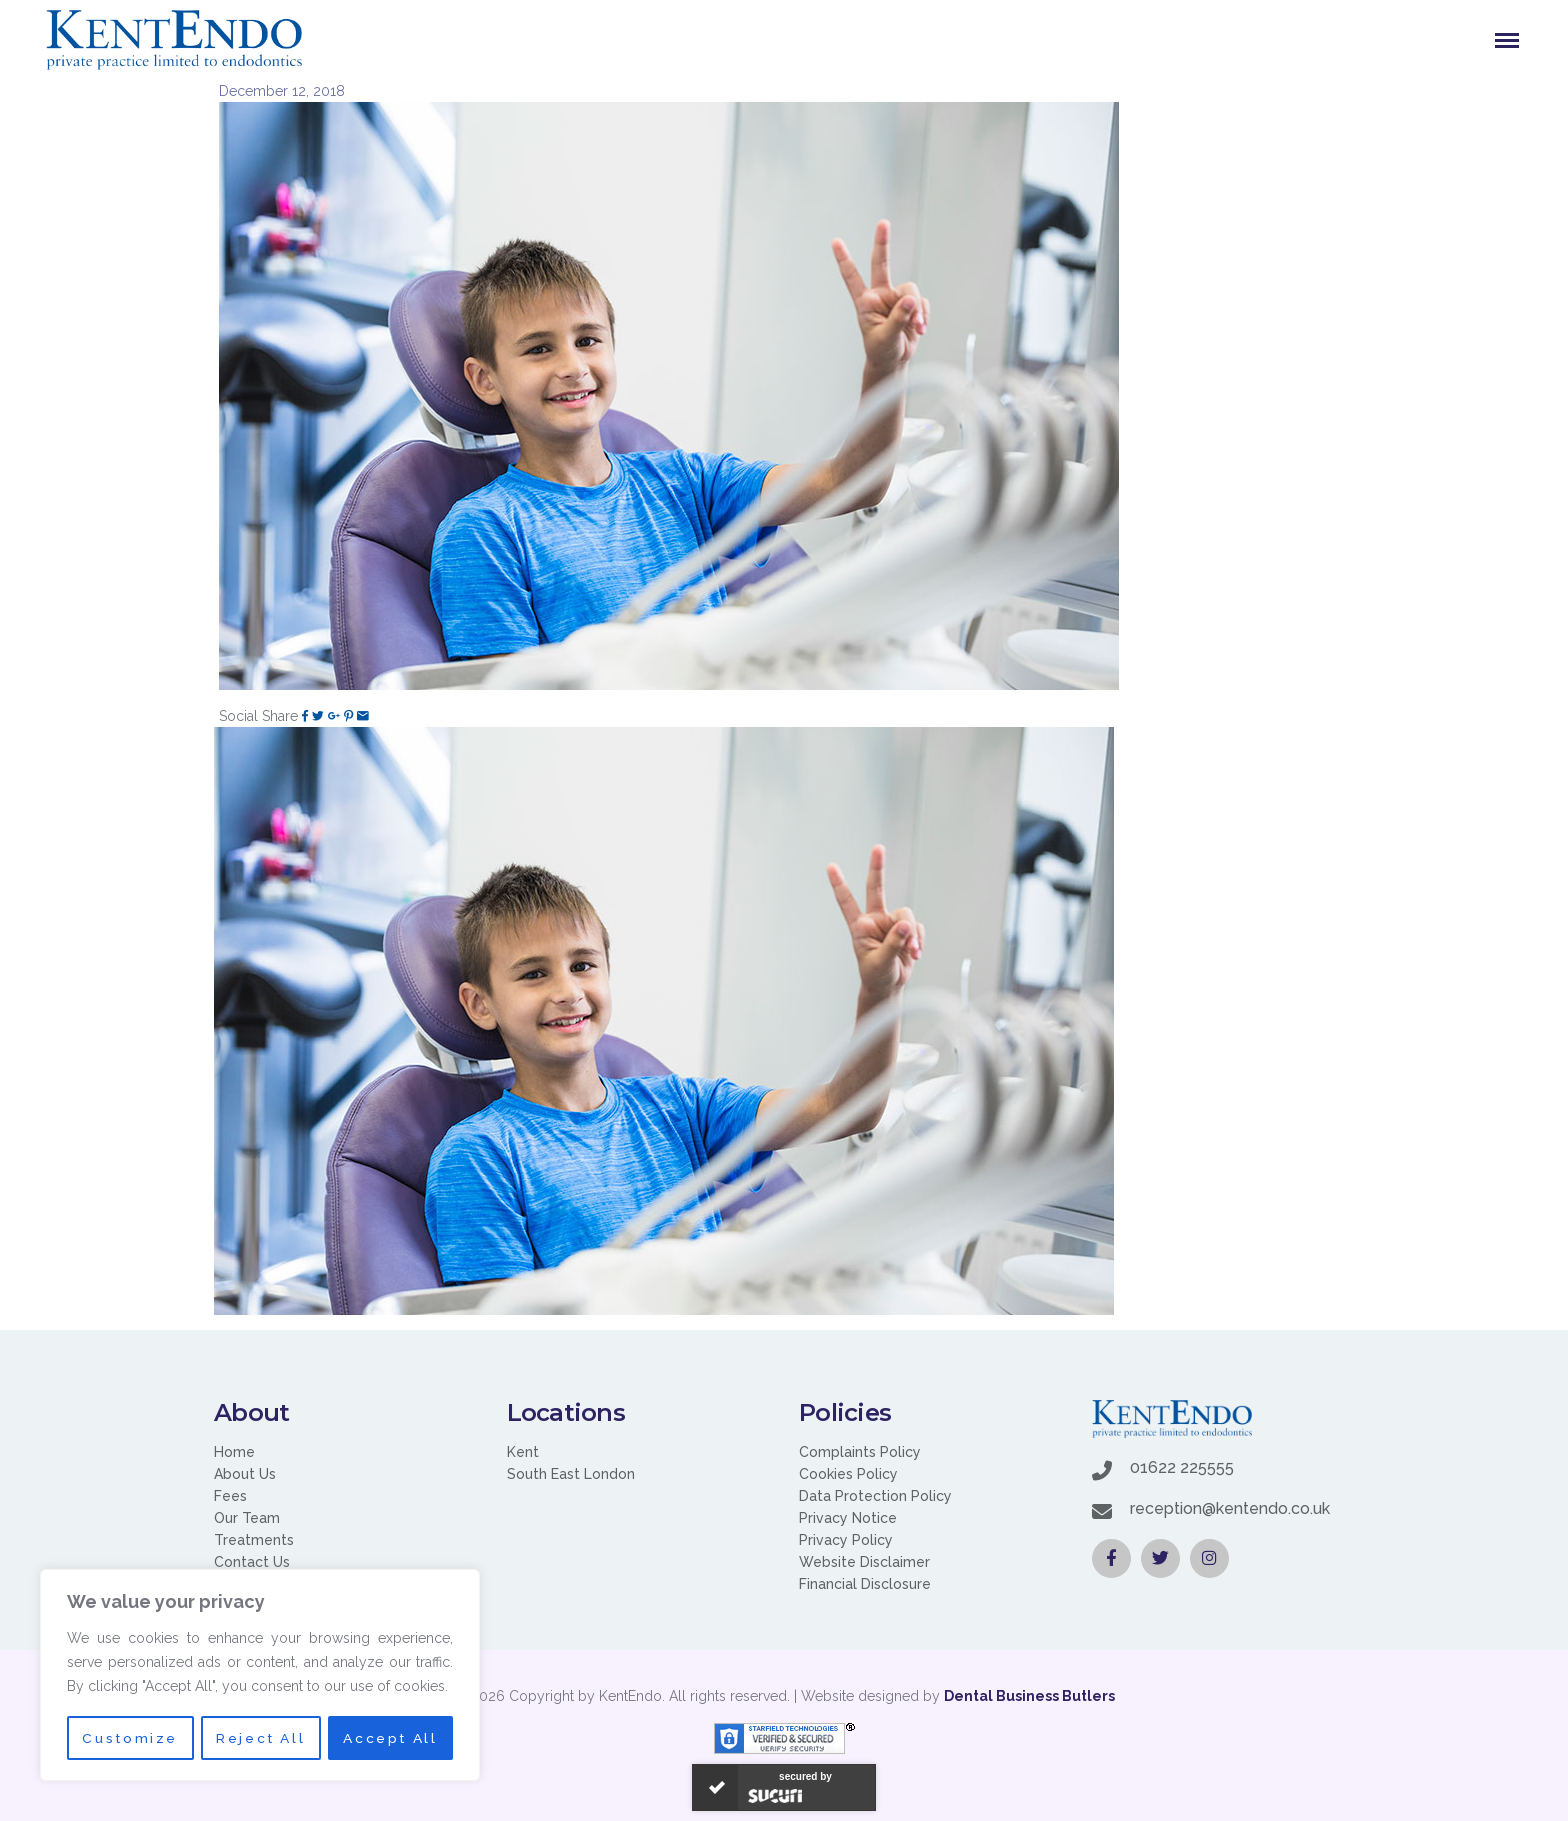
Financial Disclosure (865, 1584)
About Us (245, 1474)
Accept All (391, 1738)
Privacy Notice (848, 1518)
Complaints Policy (860, 1452)
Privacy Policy (846, 1540)
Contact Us (252, 1562)
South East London (571, 1474)
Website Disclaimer (864, 1562)
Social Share (258, 716)
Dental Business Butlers (1029, 1696)
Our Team (247, 1518)
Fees (230, 1496)
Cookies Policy (848, 1474)
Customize (129, 1738)
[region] (260, 1676)
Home (234, 1452)
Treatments (254, 1540)
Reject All (260, 1738)
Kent (523, 1452)
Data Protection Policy (875, 1496)
